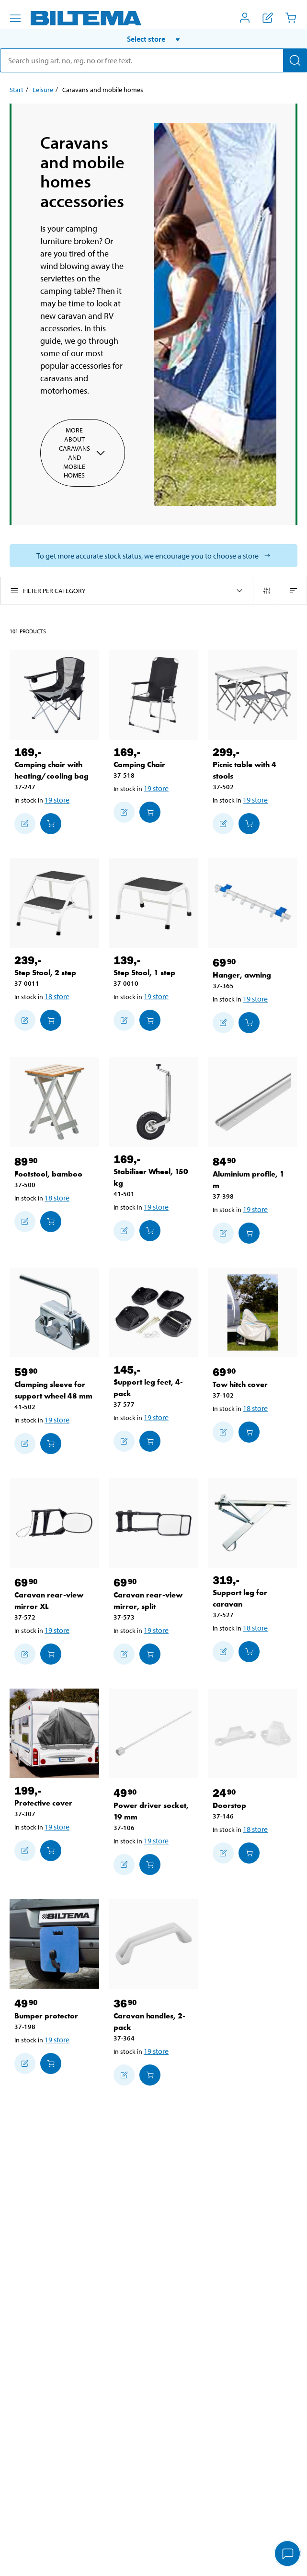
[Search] (295, 60)
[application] (288, 2554)
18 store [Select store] (57, 996)
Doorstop (229, 1805)
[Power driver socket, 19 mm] (153, 1733)
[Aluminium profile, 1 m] (252, 1102)
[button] (153, 38)
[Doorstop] (252, 1733)
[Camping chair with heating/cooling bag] (54, 695)
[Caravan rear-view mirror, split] (153, 1523)
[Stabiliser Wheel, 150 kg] (153, 1102)
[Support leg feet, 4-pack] (153, 1312)
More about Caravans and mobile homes (82, 452)
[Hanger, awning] (252, 903)
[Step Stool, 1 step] (153, 903)
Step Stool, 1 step (144, 972)
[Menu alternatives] (15, 18)
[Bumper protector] (54, 1944)
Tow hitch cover (240, 1384)
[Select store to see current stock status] (153, 555)
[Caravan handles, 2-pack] (153, 1944)
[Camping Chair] (153, 695)
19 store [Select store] (57, 799)
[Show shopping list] (267, 17)
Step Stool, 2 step (45, 972)
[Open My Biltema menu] (244, 17)
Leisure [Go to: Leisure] (43, 89)
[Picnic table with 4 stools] (252, 695)
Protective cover (43, 1803)
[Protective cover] (54, 1733)
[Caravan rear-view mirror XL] (54, 1523)
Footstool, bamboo (48, 1174)
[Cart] (290, 17)
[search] (153, 60)
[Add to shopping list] (24, 823)
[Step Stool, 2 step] (54, 903)
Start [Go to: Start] (16, 89)
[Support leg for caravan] (252, 1523)
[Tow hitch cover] (252, 1312)
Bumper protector (46, 2016)
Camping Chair (139, 764)
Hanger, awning (242, 975)
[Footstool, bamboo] (54, 1102)
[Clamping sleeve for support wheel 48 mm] (54, 1312)
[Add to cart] (50, 823)
